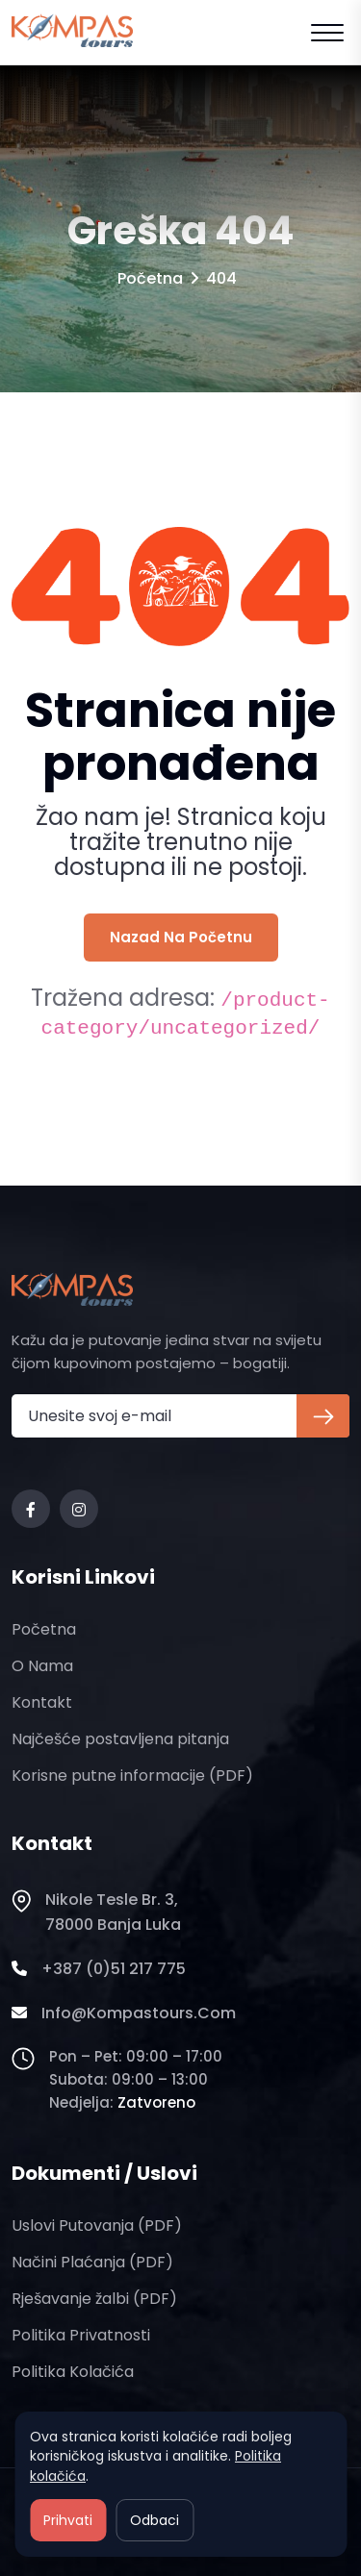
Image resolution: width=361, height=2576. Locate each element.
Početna (150, 278)
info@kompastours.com (124, 2013)
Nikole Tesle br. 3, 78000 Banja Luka (96, 1913)
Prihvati (67, 2520)
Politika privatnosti (81, 2335)
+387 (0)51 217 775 (99, 1969)
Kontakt (42, 1702)
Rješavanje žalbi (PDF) (94, 2299)
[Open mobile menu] (327, 32)
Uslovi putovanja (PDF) (97, 2225)
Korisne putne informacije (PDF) (132, 1775)
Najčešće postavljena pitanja (120, 1739)
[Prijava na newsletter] (323, 1416)
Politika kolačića (73, 2372)
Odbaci (154, 2520)
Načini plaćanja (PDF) (92, 2262)
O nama (42, 1666)
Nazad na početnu (181, 937)
